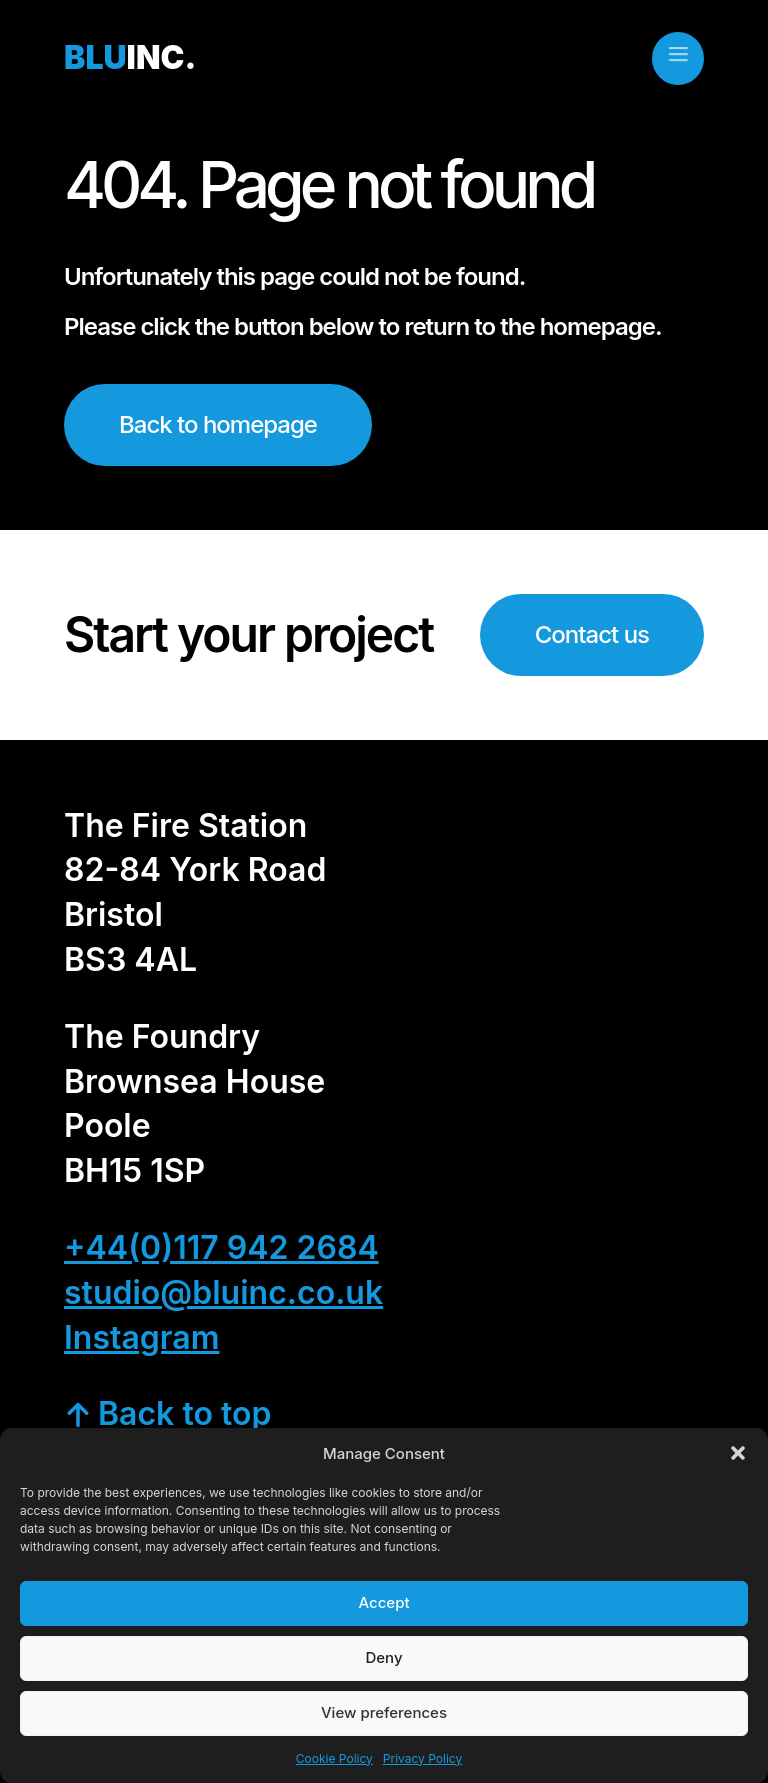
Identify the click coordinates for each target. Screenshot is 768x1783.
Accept (383, 1602)
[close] (678, 54)
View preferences (384, 1712)
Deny (383, 1657)
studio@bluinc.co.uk (223, 1292)
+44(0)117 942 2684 (221, 1247)
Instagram (141, 1337)
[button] (738, 1453)
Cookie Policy (334, 1758)
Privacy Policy (422, 1758)
